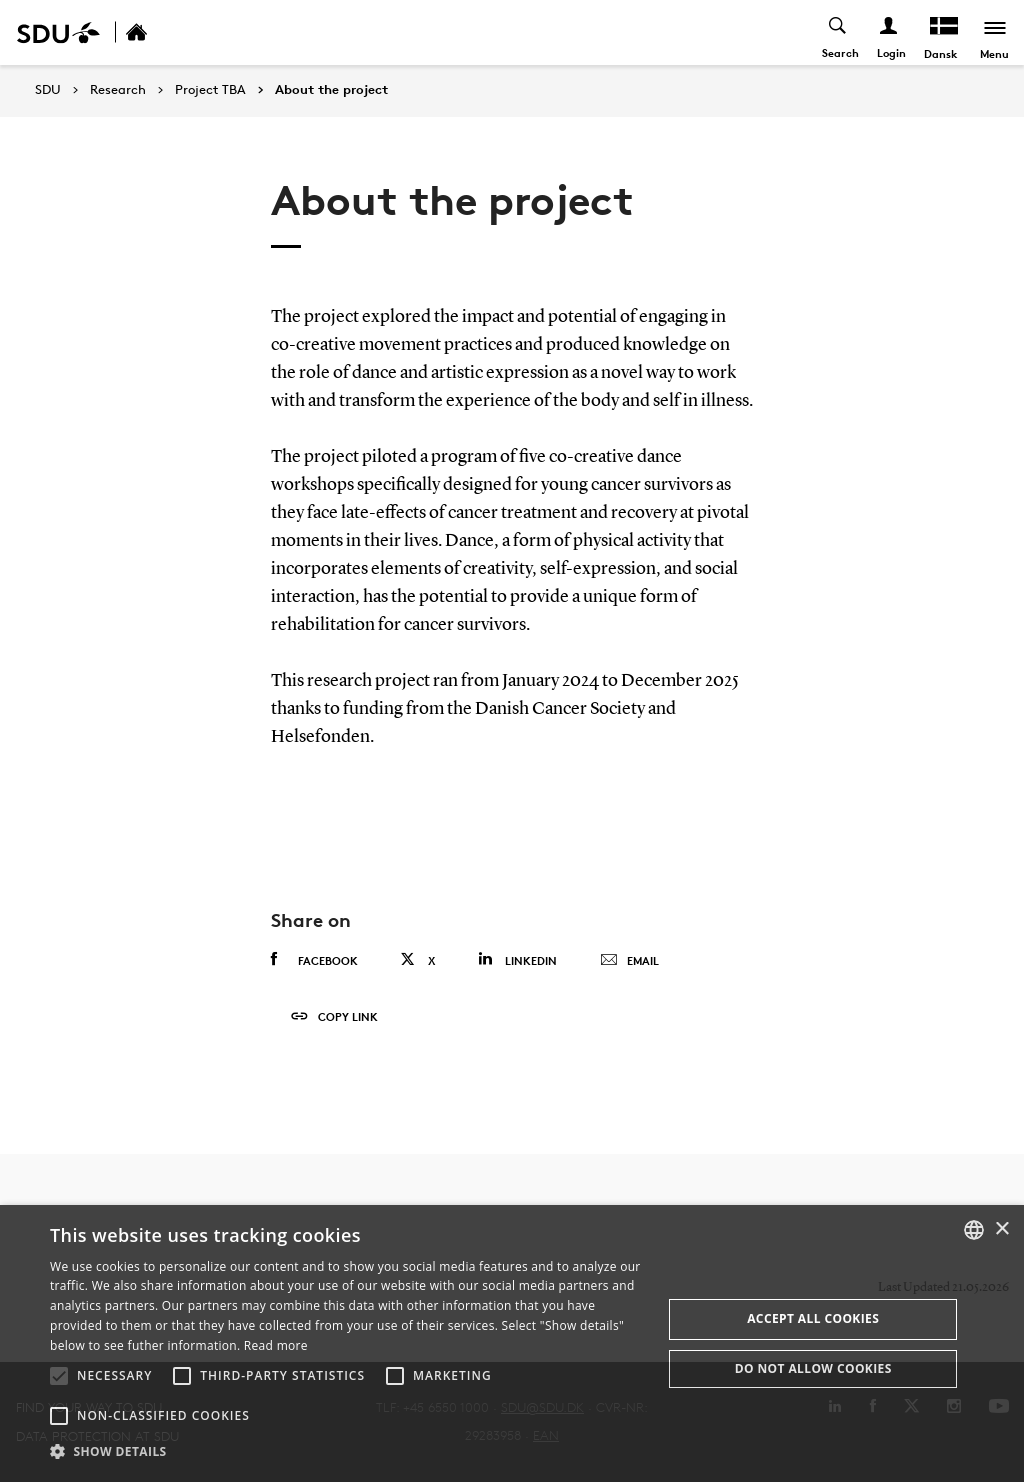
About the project (331, 90)
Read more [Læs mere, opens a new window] (276, 1345)
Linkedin (517, 959)
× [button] (1001, 1229)
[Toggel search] (837, 32)
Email (629, 961)
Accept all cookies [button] (813, 1318)
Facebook (314, 960)
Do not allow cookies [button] (813, 1368)
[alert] (512, 1343)
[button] (59, 1376)
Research (118, 90)
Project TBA (210, 90)
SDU (48, 89)
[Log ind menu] (888, 32)
